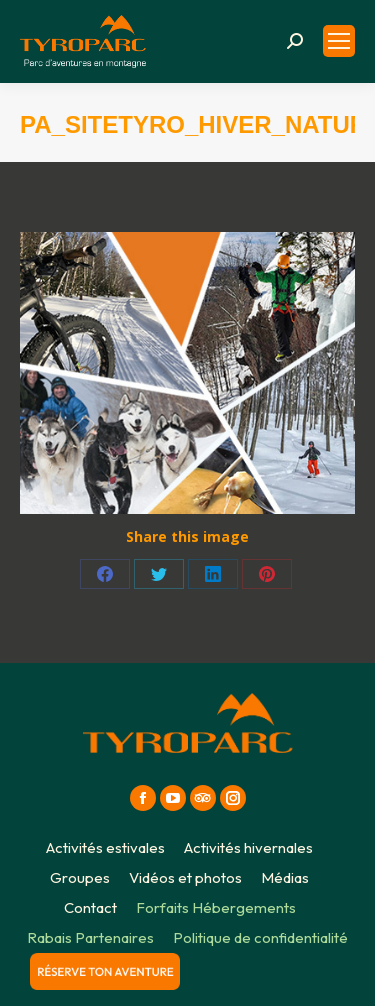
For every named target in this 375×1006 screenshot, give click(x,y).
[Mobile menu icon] (339, 41)
